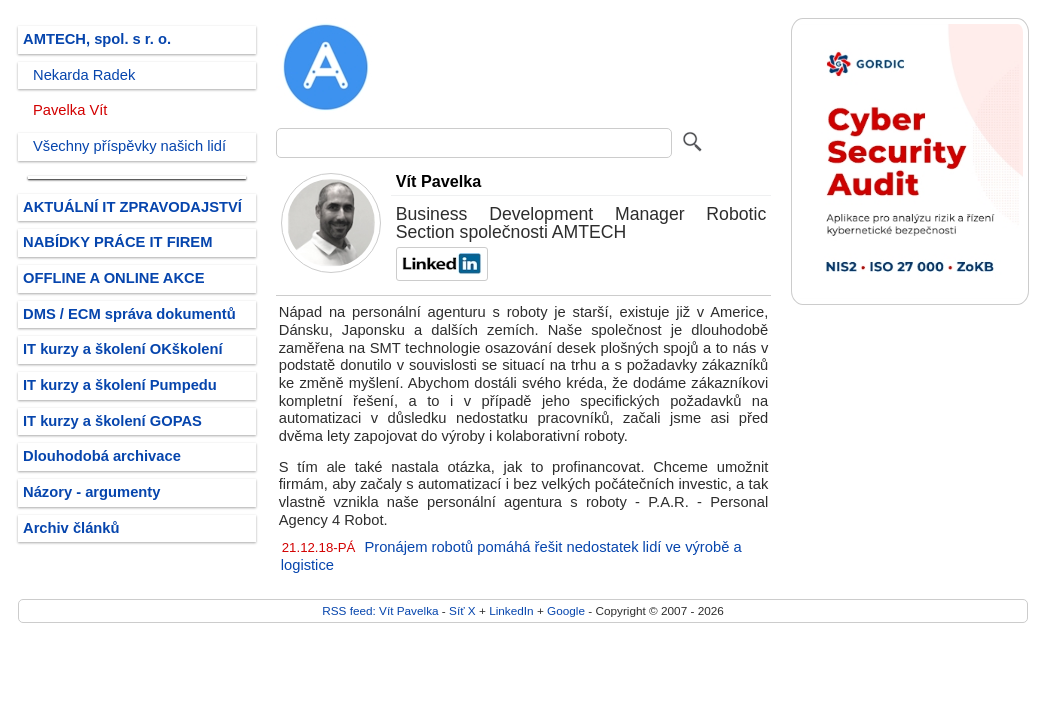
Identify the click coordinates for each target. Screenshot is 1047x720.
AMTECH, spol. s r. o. (97, 39)
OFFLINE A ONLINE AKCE (114, 278)
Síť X (462, 610)
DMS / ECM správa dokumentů (129, 314)
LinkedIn (511, 610)
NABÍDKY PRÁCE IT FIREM (117, 242)
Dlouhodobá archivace (102, 456)
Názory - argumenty (91, 492)
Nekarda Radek (84, 75)
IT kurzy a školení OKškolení (123, 349)
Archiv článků (71, 528)
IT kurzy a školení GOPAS (112, 421)
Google (566, 610)
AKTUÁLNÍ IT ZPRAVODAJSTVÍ (132, 207)
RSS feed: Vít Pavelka (380, 610)
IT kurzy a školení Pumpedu (120, 385)
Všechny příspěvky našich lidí (129, 146)
